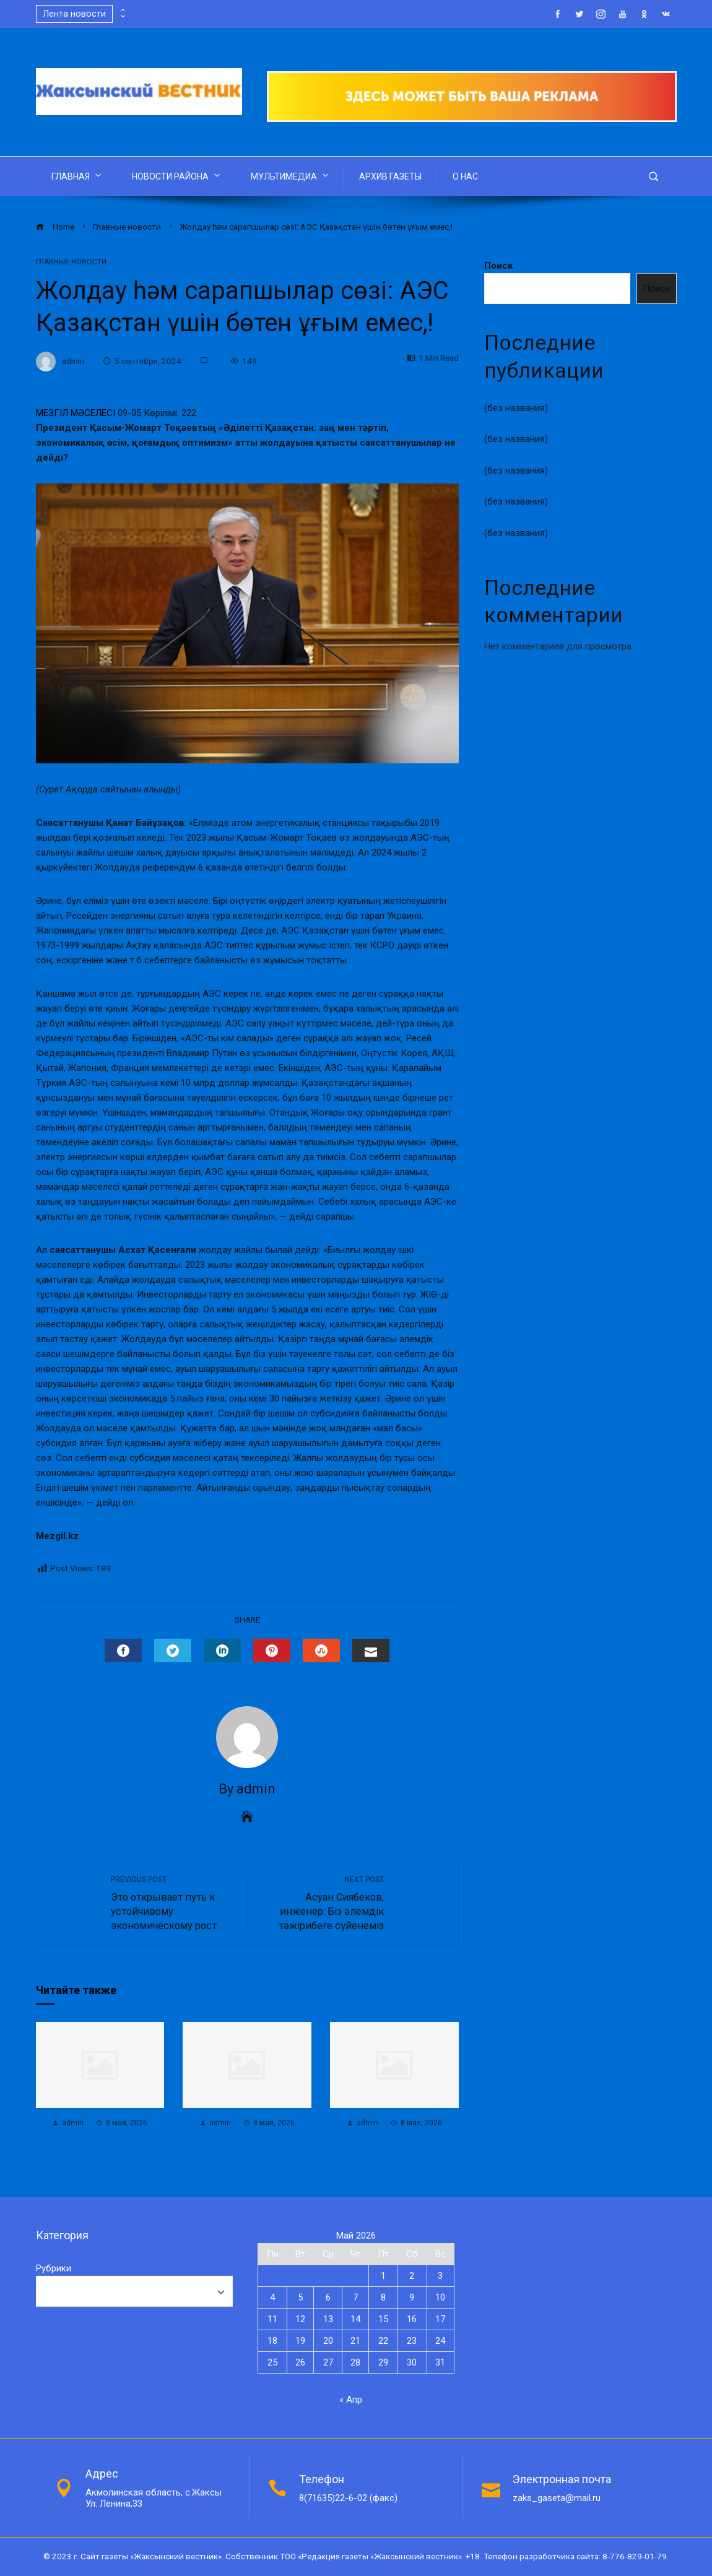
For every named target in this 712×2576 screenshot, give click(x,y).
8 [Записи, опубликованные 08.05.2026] (383, 2297)
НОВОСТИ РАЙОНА (177, 175)
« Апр (350, 2399)
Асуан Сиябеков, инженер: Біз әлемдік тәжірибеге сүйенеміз (322, 1903)
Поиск (498, 265)
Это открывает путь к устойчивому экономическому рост (173, 1903)
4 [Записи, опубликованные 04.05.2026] (272, 2297)
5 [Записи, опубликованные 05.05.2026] (300, 2297)
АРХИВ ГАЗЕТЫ (390, 176)
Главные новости (71, 262)
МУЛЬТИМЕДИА (291, 175)
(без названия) (516, 408)
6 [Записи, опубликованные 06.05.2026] (328, 2297)
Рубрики (53, 2268)
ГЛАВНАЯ (77, 175)
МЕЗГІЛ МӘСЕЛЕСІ (75, 412)
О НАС (465, 176)
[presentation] (122, 10)
